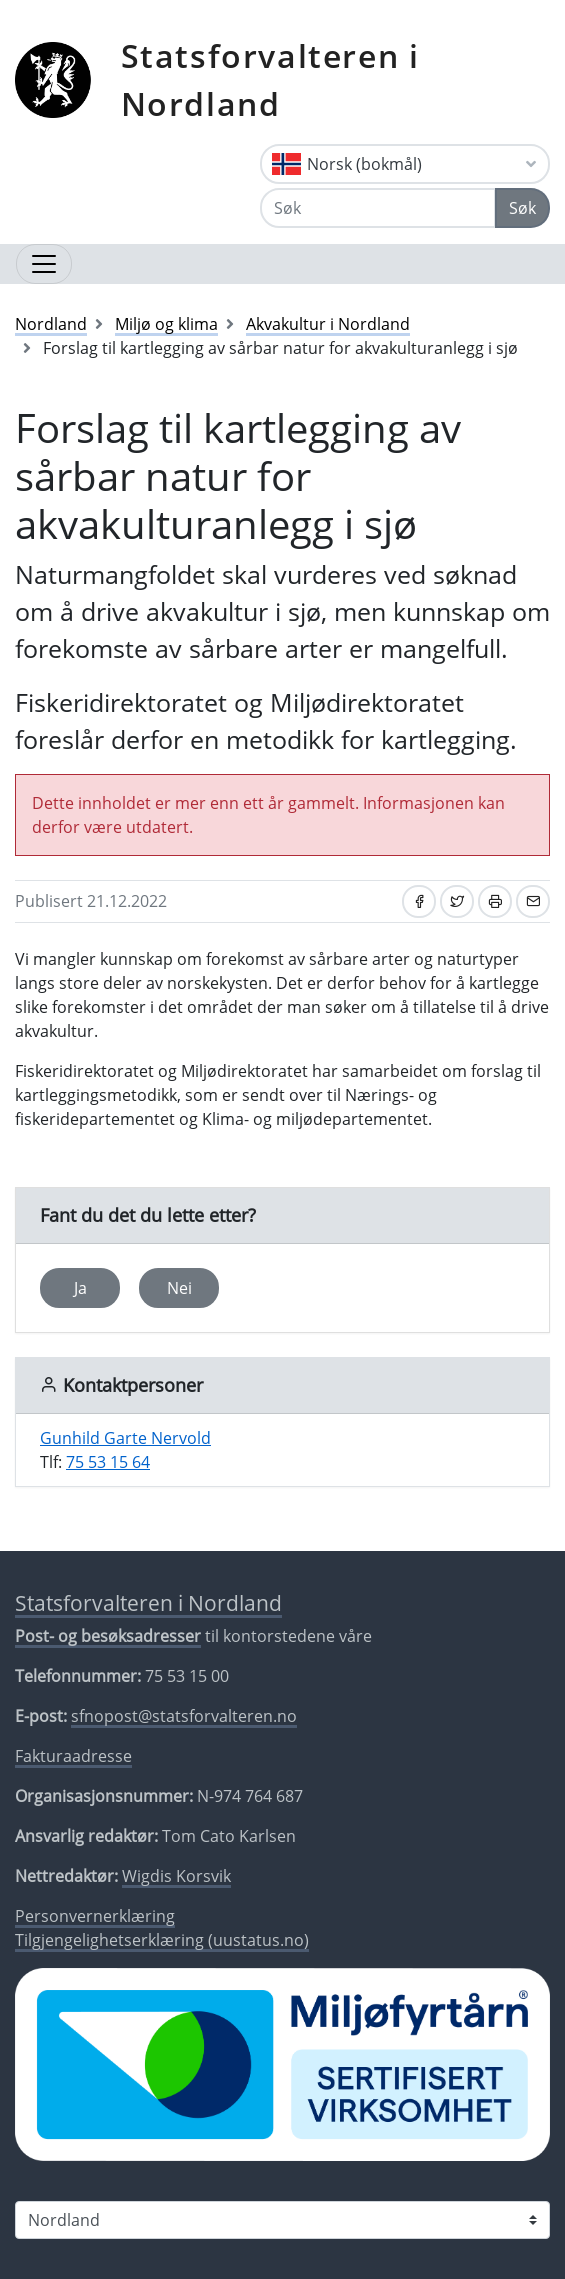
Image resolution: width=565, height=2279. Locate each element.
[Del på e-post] (533, 901)
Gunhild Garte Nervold (125, 1438)
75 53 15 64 (108, 1462)
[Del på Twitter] (457, 901)
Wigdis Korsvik (176, 1876)
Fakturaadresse (73, 1756)
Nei (179, 1288)
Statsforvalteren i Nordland (270, 79)
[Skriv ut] (495, 901)
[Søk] (378, 208)
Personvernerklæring (95, 1916)
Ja (80, 1288)
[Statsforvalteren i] (282, 2220)
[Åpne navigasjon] (44, 264)
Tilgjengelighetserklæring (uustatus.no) (162, 1940)
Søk (522, 208)
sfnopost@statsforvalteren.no (184, 1716)
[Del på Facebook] (419, 901)
